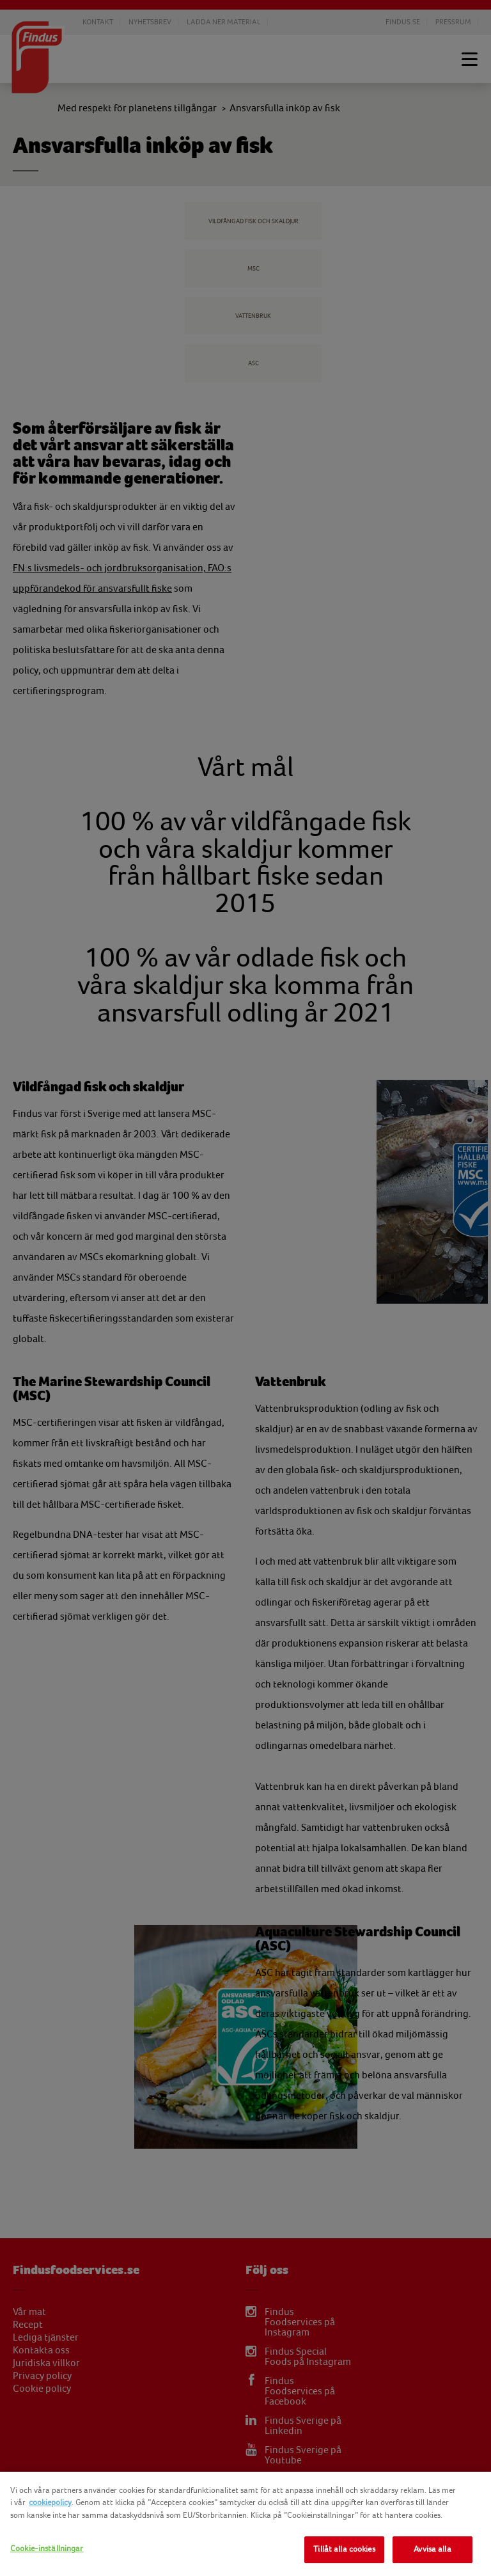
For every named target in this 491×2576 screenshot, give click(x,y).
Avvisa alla (432, 2549)
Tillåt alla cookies (344, 2549)
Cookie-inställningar (47, 2548)
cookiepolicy (50, 2502)
